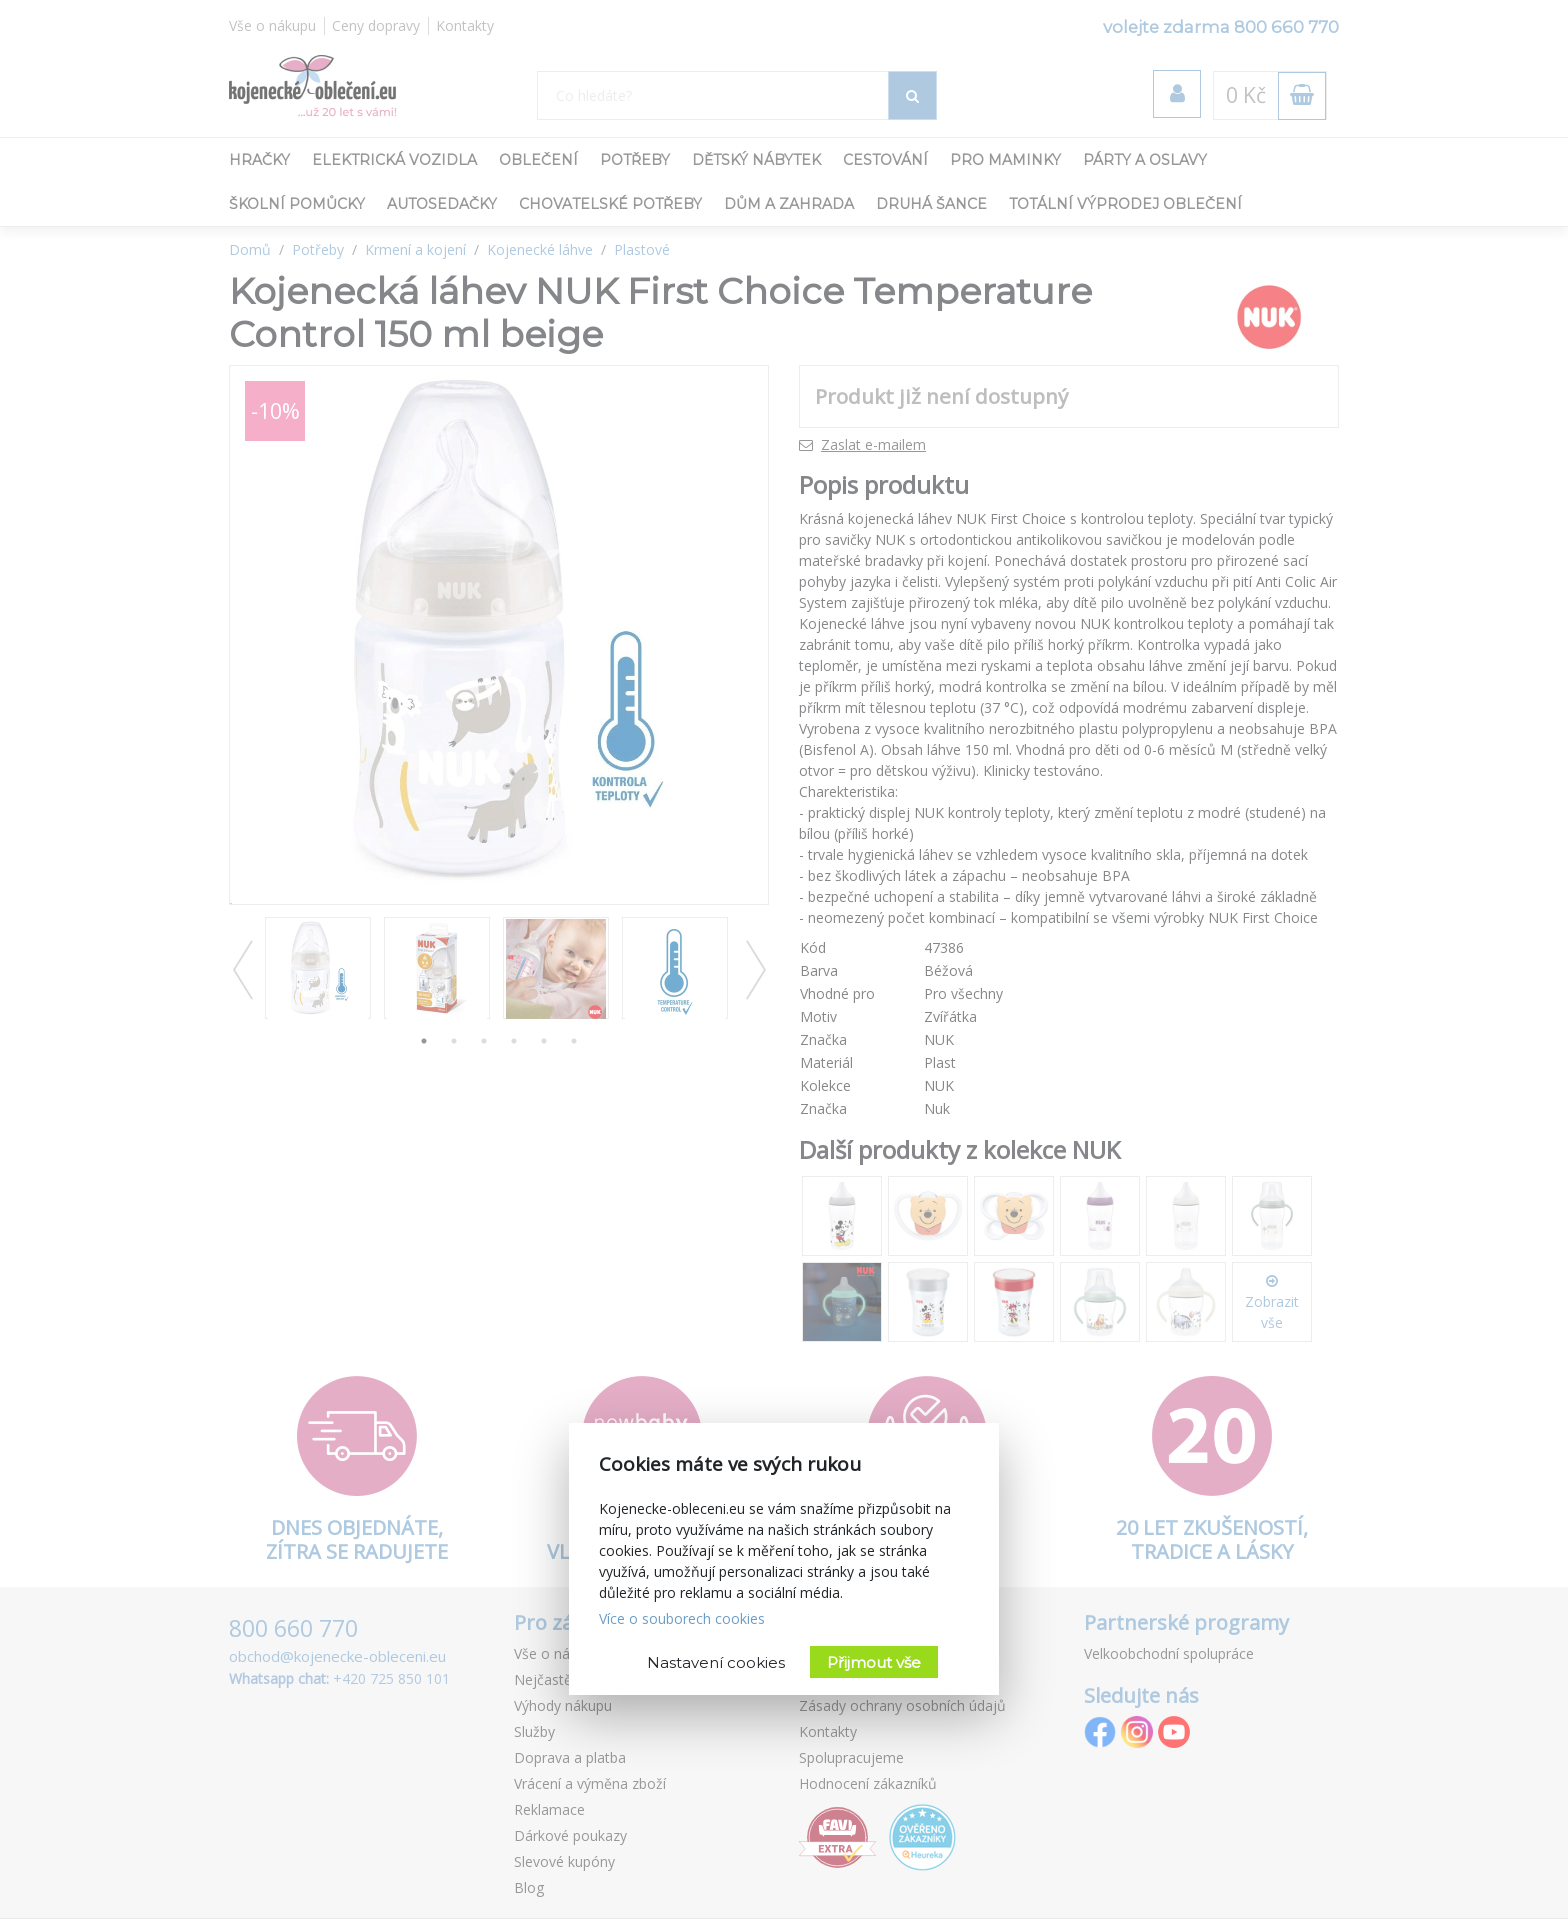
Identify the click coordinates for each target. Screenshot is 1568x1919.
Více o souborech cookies (682, 1618)
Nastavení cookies (716, 1662)
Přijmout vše (874, 1662)
